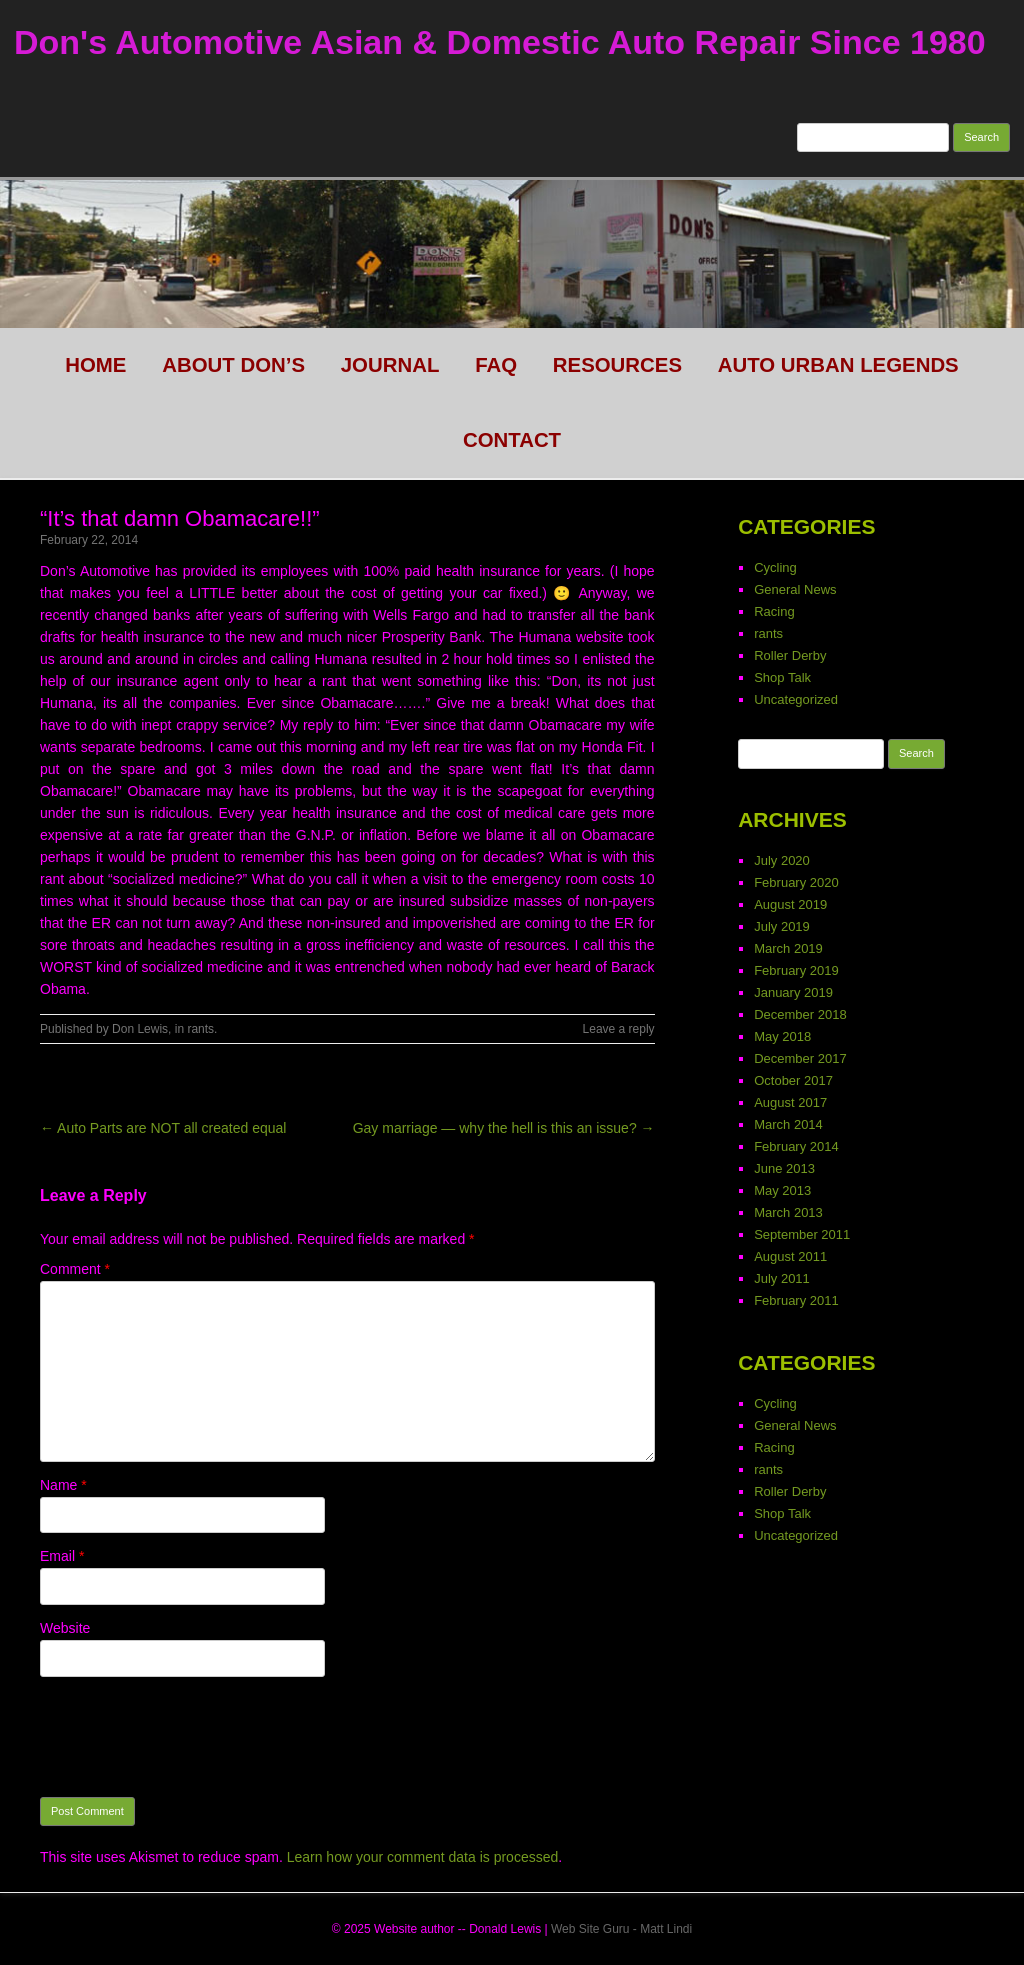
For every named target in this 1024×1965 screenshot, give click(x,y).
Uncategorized (796, 699)
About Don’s (233, 365)
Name (63, 1485)
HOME (95, 365)
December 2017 (800, 1058)
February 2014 (796, 1146)
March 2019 (788, 948)
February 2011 (796, 1300)
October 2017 (793, 1080)
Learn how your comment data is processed (423, 1857)
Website (65, 1628)
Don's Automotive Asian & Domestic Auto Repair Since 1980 (500, 42)
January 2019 (793, 992)
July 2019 (782, 926)
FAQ (496, 365)
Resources (617, 365)
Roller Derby (790, 655)
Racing (774, 611)
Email (62, 1556)
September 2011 (802, 1234)
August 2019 (790, 904)
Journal (390, 365)
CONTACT (512, 440)
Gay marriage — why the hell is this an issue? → (504, 1128)
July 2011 (782, 1278)
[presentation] (192, 1737)
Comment (75, 1269)
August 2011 (790, 1256)
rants (200, 1029)
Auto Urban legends (838, 365)
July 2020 (782, 860)
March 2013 (788, 1212)
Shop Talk (782, 677)
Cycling (775, 567)
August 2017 (790, 1102)
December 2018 (800, 1014)
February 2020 (796, 882)
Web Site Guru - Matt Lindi (621, 1929)
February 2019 (796, 970)
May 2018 (782, 1036)
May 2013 (782, 1190)
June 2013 (784, 1168)
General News (795, 589)
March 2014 (788, 1124)
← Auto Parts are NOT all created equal (163, 1128)
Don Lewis (140, 1029)
